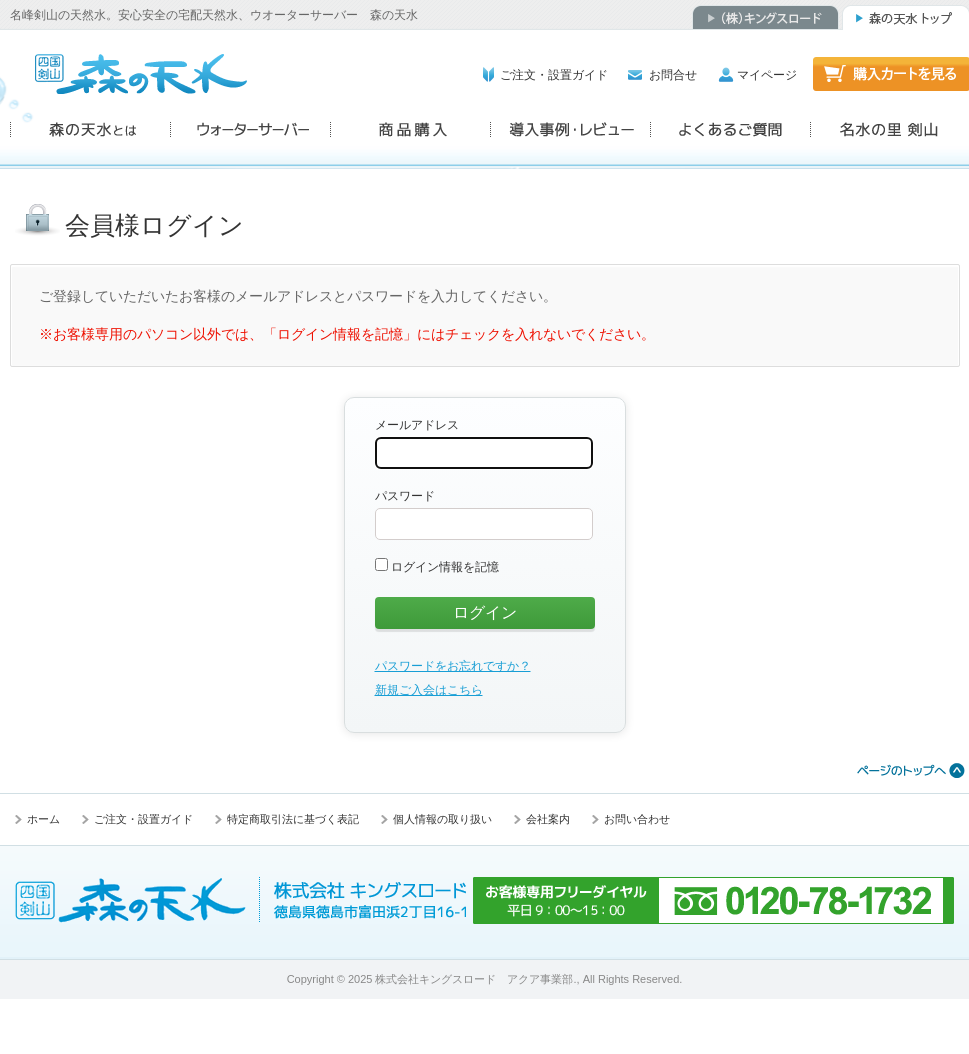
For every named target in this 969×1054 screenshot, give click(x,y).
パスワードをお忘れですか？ (453, 666)
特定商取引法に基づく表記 (293, 819)
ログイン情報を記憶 (437, 567)
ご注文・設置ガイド (554, 75)
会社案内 (548, 819)
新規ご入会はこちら (429, 690)
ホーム (43, 819)
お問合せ (673, 75)
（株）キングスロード (765, 17)
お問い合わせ (637, 819)
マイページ (767, 75)
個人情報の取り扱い (442, 819)
